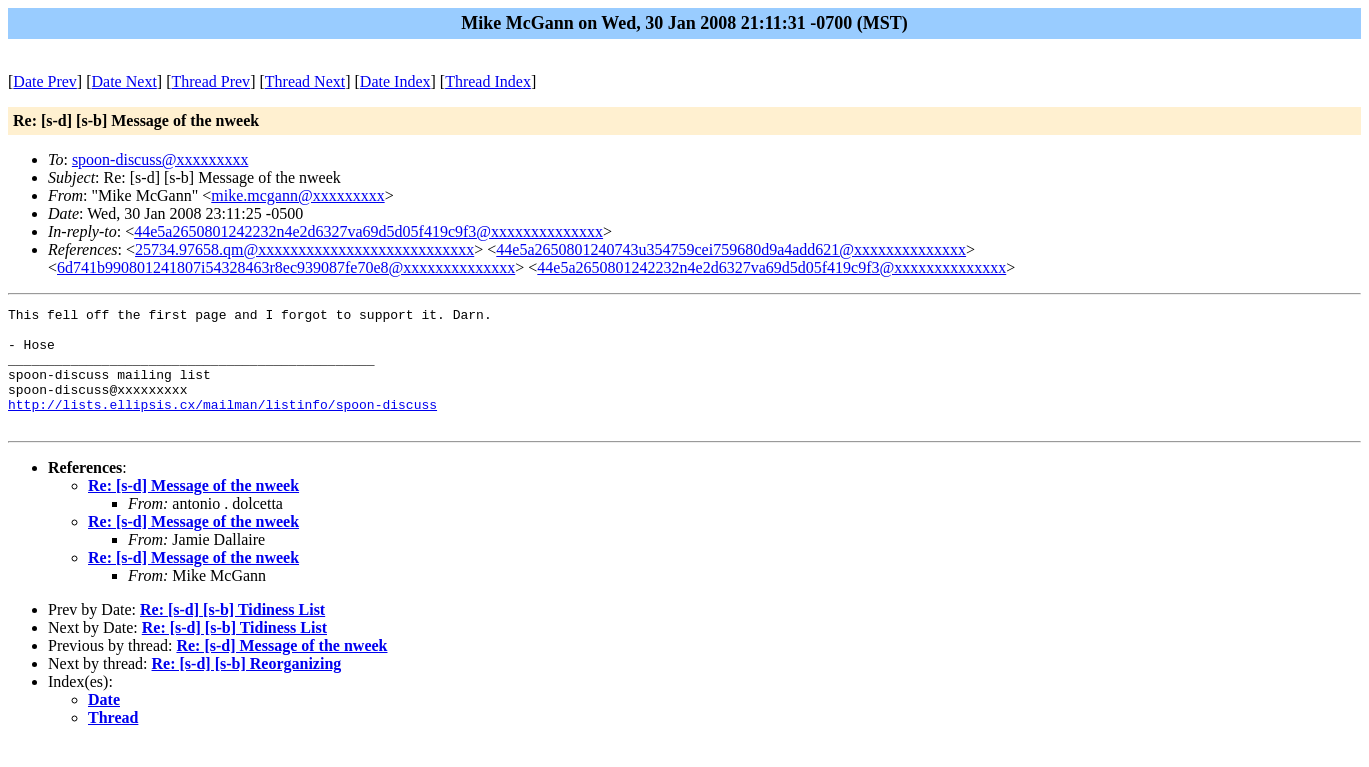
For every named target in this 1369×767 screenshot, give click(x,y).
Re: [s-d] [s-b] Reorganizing (247, 687)
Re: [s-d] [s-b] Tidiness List (232, 633)
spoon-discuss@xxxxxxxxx (160, 159)
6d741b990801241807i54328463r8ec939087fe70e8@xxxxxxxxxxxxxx (286, 267)
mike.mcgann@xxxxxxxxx (297, 195)
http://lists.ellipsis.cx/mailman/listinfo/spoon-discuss (222, 425)
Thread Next (305, 81)
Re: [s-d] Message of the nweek (193, 509)
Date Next (124, 81)
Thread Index (488, 81)
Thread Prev (210, 81)
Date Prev (45, 81)
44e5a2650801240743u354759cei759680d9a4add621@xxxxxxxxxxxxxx (731, 249)
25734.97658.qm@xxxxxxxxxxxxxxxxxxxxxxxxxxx (304, 249)
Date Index (395, 81)
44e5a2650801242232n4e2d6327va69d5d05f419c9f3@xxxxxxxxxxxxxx (368, 231)
